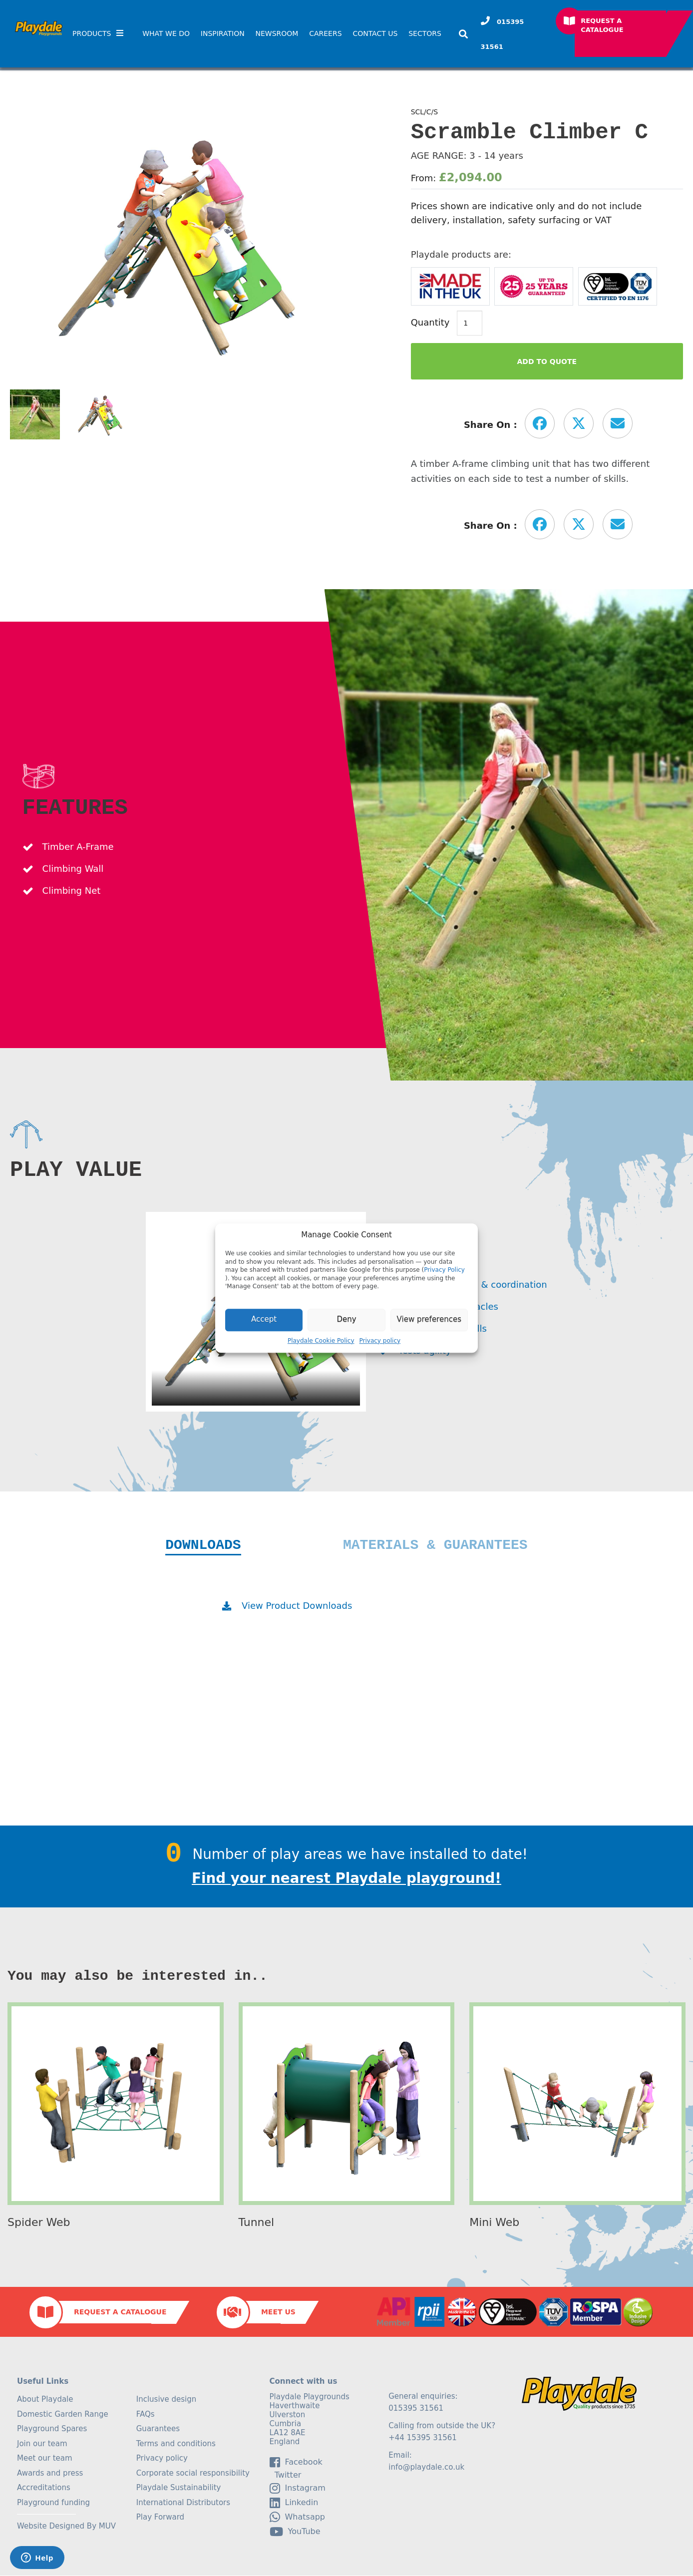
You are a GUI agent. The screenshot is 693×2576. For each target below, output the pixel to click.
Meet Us (278, 2312)
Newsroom (276, 33)
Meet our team (44, 2458)
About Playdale (45, 2399)
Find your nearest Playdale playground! (346, 1878)
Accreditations (43, 2488)
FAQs (145, 2414)
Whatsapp (298, 2518)
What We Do (166, 33)
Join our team (42, 2444)
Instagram (298, 2489)
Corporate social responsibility (193, 2473)
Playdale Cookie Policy (321, 1340)
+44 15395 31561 (422, 2438)
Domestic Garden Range (62, 2414)
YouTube (295, 2532)
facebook (296, 2463)
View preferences (429, 1319)
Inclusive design (166, 2399)
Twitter (286, 2475)
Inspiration (223, 33)
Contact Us (374, 33)
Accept (264, 1319)
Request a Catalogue (602, 25)
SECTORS (424, 33)
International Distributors (183, 2503)
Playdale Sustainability (178, 2488)
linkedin (294, 2503)
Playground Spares (52, 2429)
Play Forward (160, 2517)
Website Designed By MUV (66, 2526)
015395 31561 (502, 34)
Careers (325, 33)
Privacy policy (380, 1340)
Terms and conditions (176, 2444)
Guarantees (158, 2429)
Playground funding (53, 2503)
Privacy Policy (444, 1269)
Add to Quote (547, 362)
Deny (346, 1319)
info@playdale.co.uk (426, 2467)
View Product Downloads (297, 1606)
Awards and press (50, 2473)
